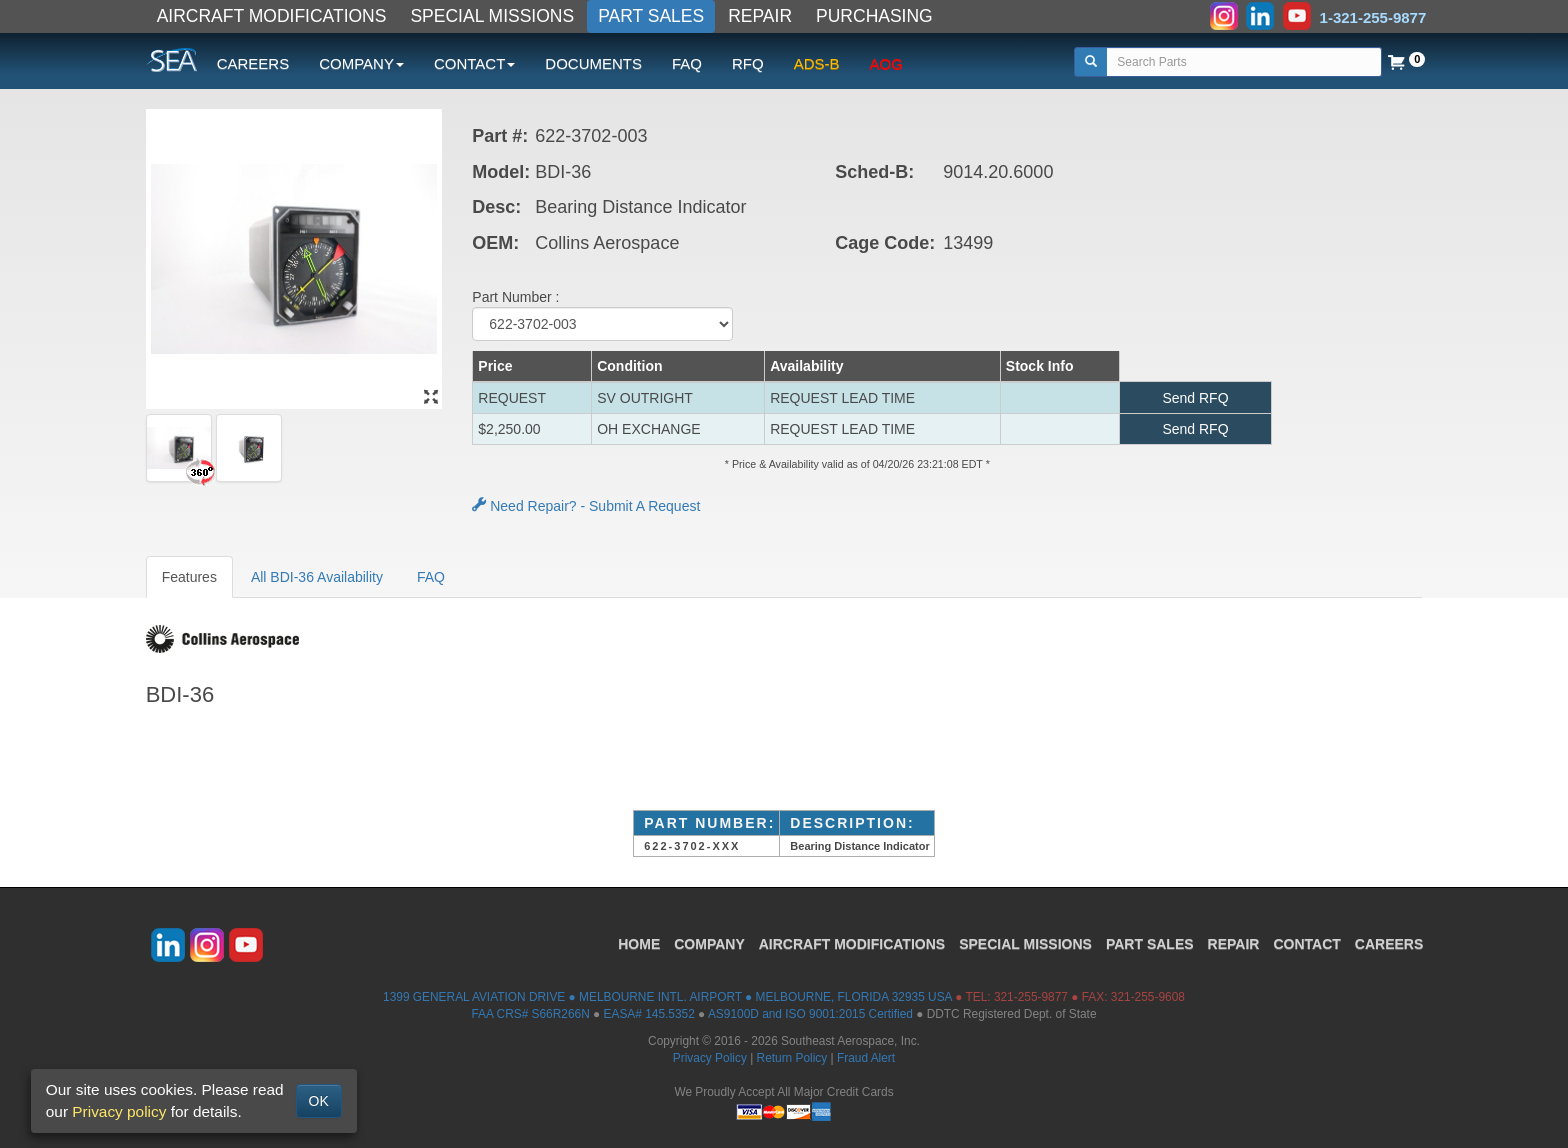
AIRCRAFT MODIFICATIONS (272, 16)
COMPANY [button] (361, 63)
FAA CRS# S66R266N (530, 1014)
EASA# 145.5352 (649, 1014)
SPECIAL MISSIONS (492, 16)
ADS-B (817, 63)
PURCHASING (874, 16)
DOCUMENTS (593, 63)
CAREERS (253, 63)
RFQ (748, 63)
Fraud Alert (866, 1058)
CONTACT (1306, 944)
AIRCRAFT (852, 944)
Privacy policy (119, 1111)
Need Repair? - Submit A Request (586, 506)
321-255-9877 (1031, 997)
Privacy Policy (710, 1058)
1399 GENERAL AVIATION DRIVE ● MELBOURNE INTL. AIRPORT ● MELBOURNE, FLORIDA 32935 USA (667, 997)
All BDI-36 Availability (317, 577)
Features (189, 577)
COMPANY (709, 944)
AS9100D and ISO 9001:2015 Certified (810, 1014)
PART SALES (651, 16)
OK (319, 1101)
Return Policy (792, 1058)
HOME (639, 944)
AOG (886, 63)
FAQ (687, 63)
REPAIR (760, 16)
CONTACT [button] (474, 63)
